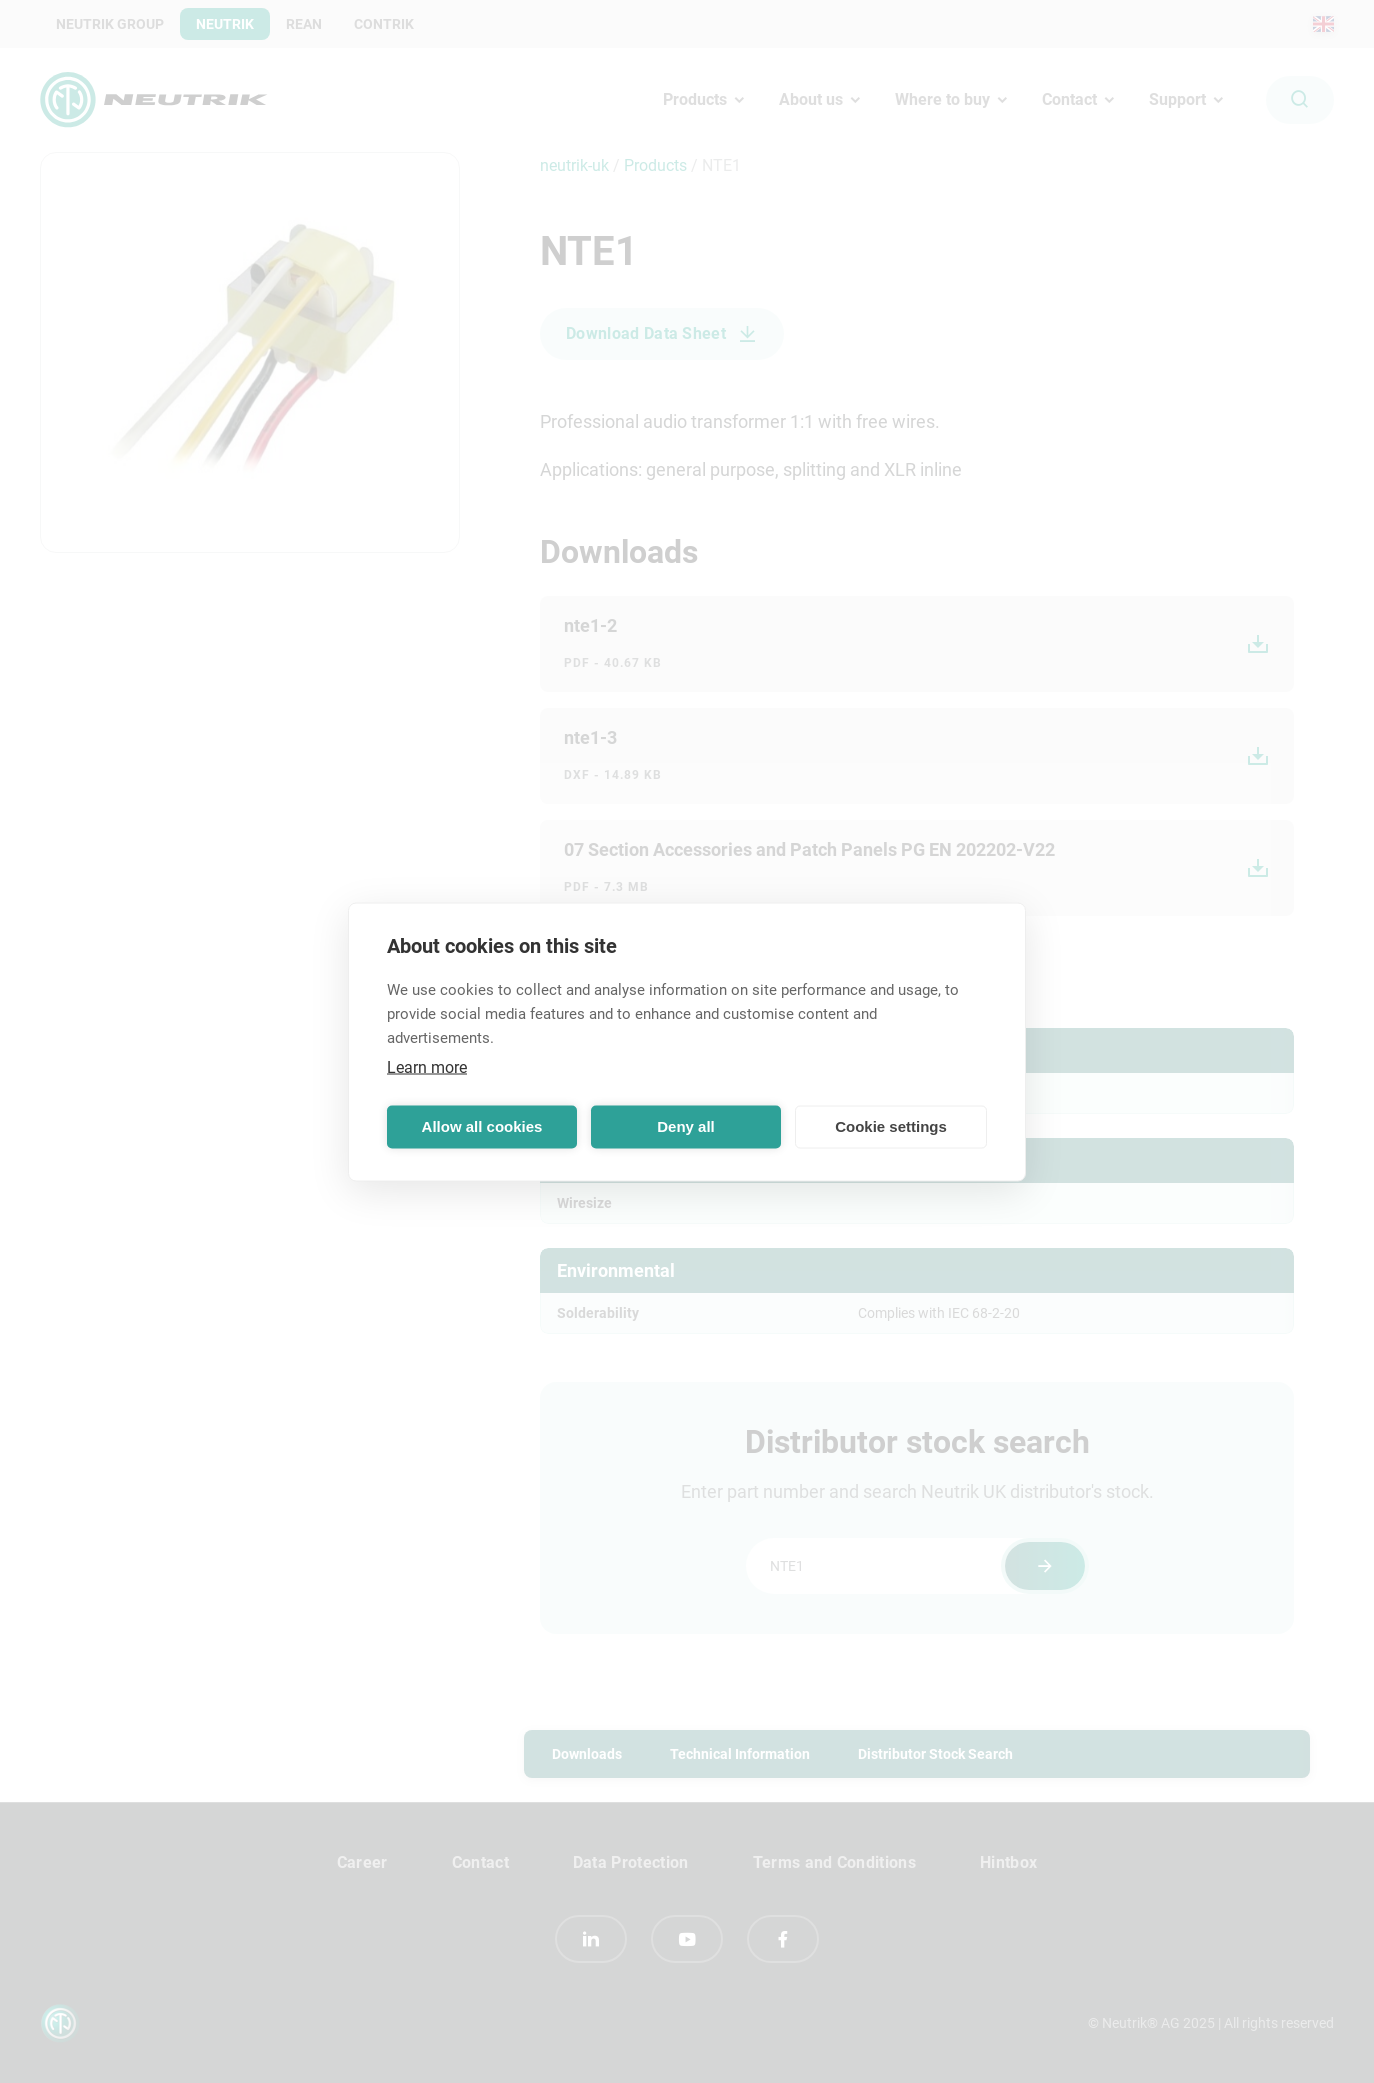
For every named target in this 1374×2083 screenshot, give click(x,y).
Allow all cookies (482, 1126)
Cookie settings (891, 1126)
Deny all (686, 1126)
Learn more (427, 1066)
